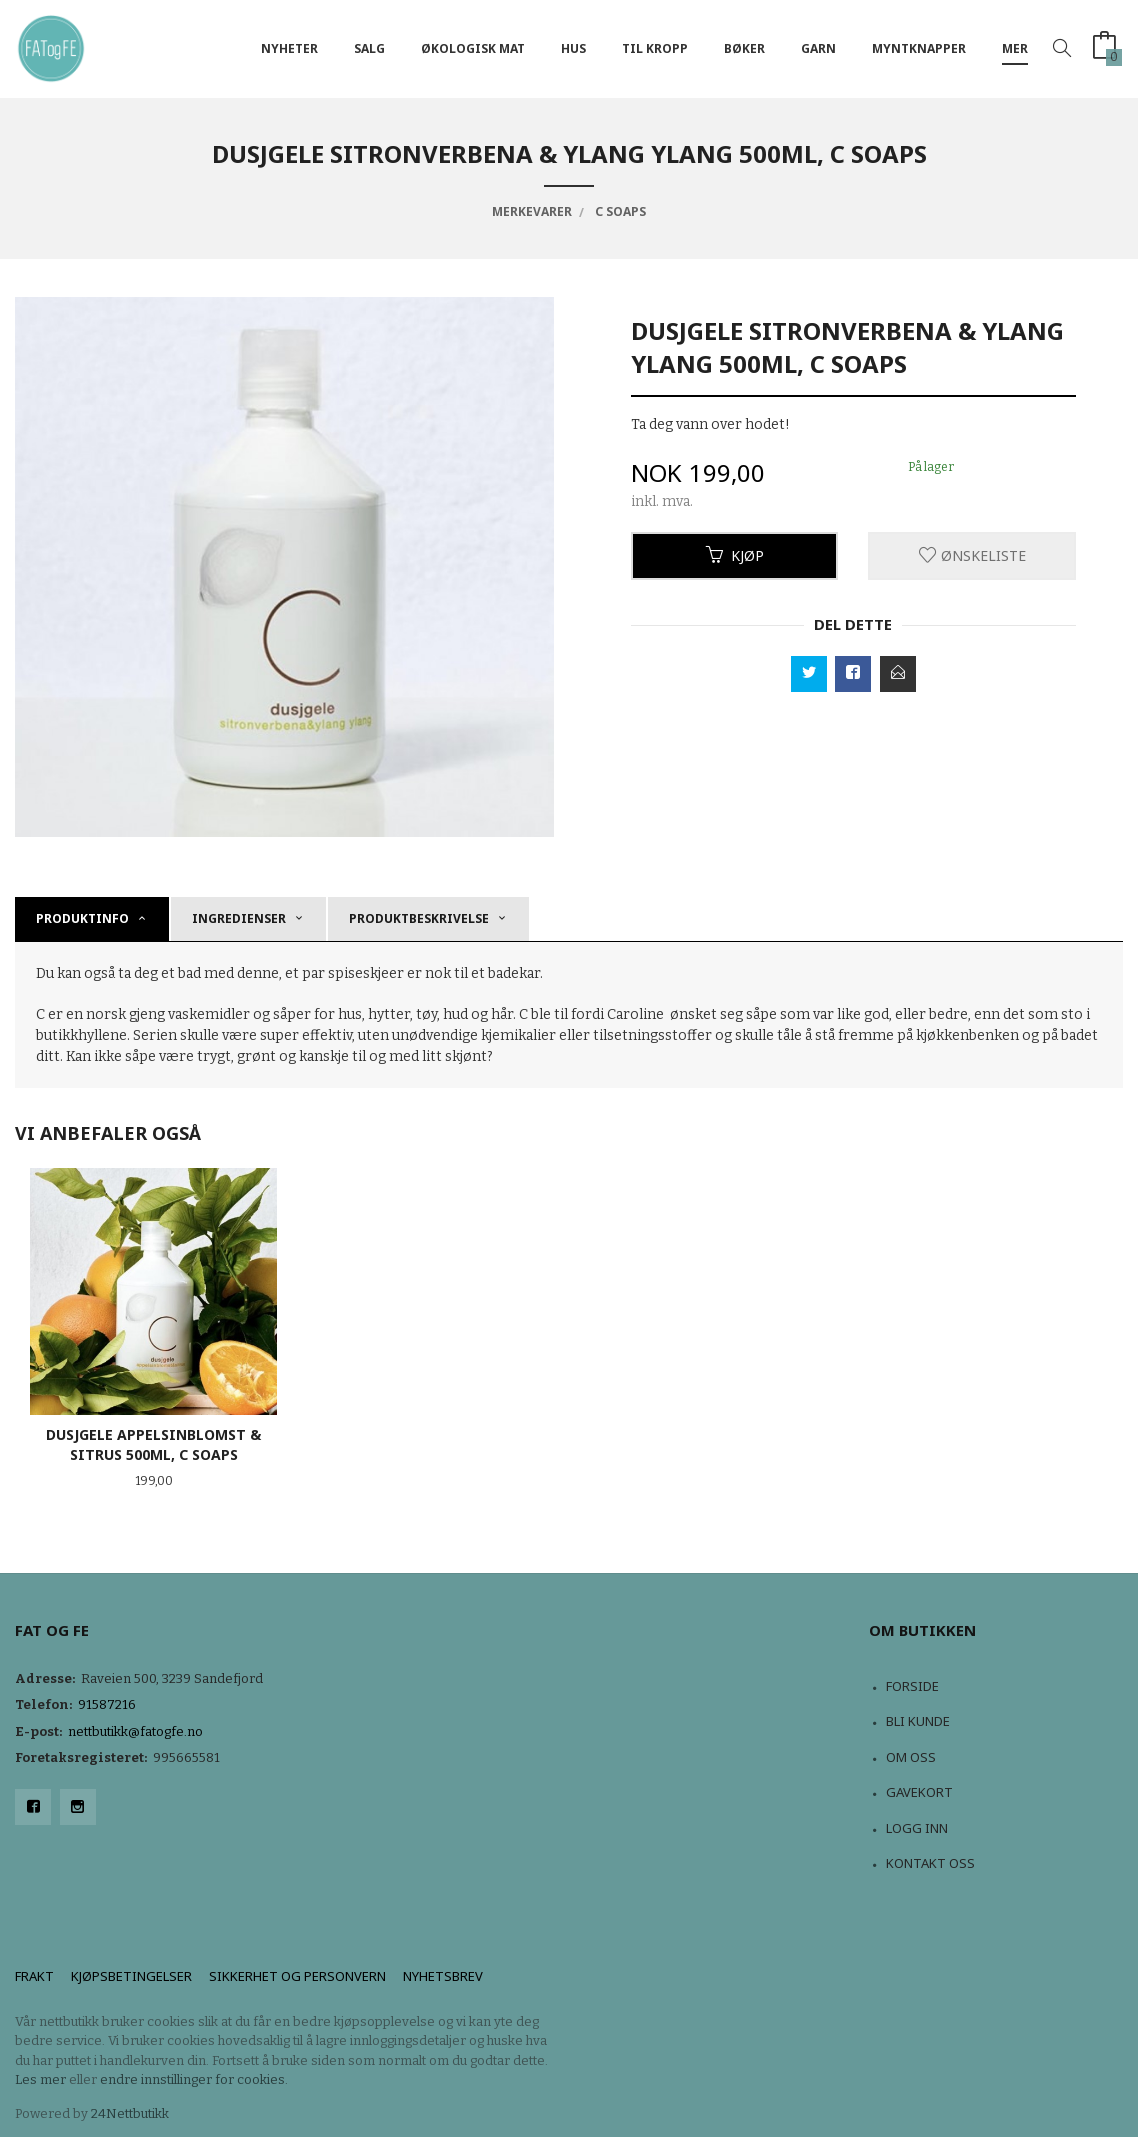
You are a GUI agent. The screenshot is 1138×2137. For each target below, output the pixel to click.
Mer (1015, 48)
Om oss (911, 1757)
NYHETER (289, 48)
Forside (912, 1686)
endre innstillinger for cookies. (194, 2079)
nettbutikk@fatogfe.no (135, 1731)
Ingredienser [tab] (239, 918)
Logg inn (917, 1828)
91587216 (107, 1704)
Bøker (744, 48)
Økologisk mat (473, 48)
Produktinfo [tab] (82, 918)
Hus (573, 48)
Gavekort (919, 1792)
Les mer (40, 2079)
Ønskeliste (972, 555)
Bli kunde (918, 1721)
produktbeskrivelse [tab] (419, 918)
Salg (369, 48)
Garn (818, 48)
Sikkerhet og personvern (297, 1976)
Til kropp (655, 48)
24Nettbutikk (130, 2113)
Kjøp (735, 555)
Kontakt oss (930, 1863)
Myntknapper (919, 48)
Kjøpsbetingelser (131, 1976)
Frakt (34, 1976)
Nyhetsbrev (443, 1976)
